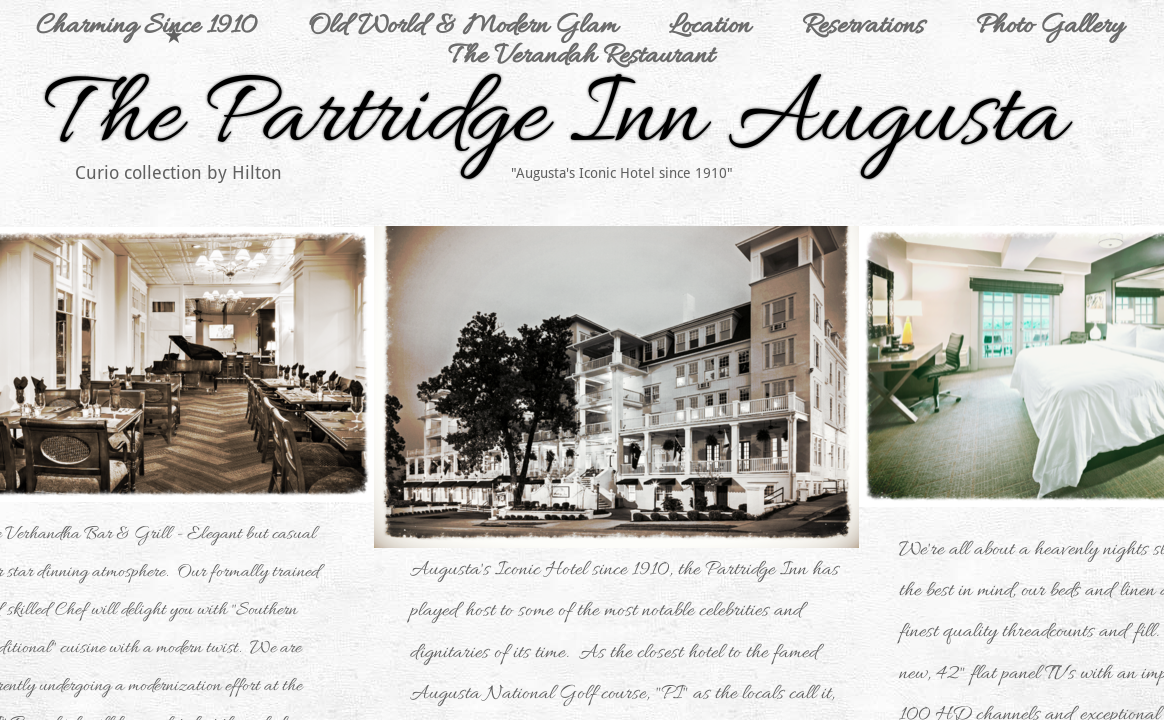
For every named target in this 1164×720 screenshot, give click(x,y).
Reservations (863, 27)
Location (709, 27)
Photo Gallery (1049, 27)
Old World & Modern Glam (462, 27)
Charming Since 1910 (146, 27)
